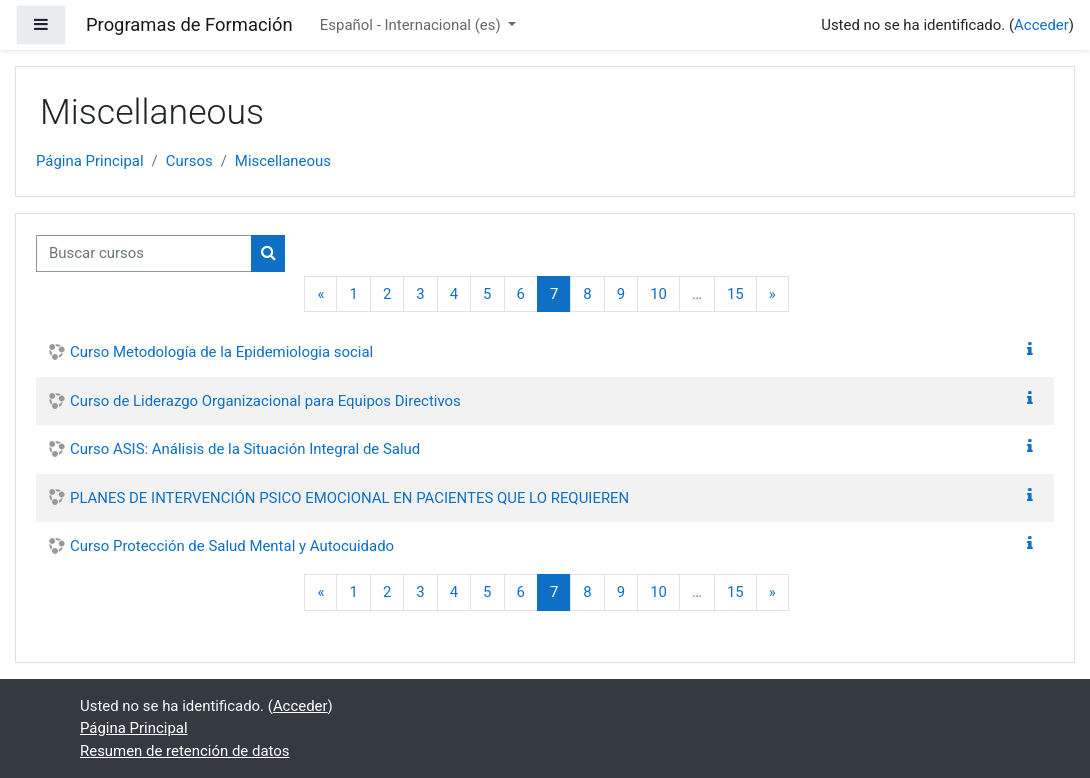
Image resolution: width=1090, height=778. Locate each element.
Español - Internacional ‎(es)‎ (412, 25)
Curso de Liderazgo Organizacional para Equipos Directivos (265, 401)
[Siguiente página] (772, 294)
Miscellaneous (283, 161)
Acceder (1041, 25)
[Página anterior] (320, 294)
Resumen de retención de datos (185, 751)
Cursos (189, 161)
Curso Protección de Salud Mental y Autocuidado (232, 546)
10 (658, 294)
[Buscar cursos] (144, 253)
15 (735, 294)
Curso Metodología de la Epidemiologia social (221, 352)
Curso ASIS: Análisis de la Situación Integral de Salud (245, 449)
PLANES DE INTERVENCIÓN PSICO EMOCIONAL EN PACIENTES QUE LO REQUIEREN (349, 498)
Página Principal (90, 161)
